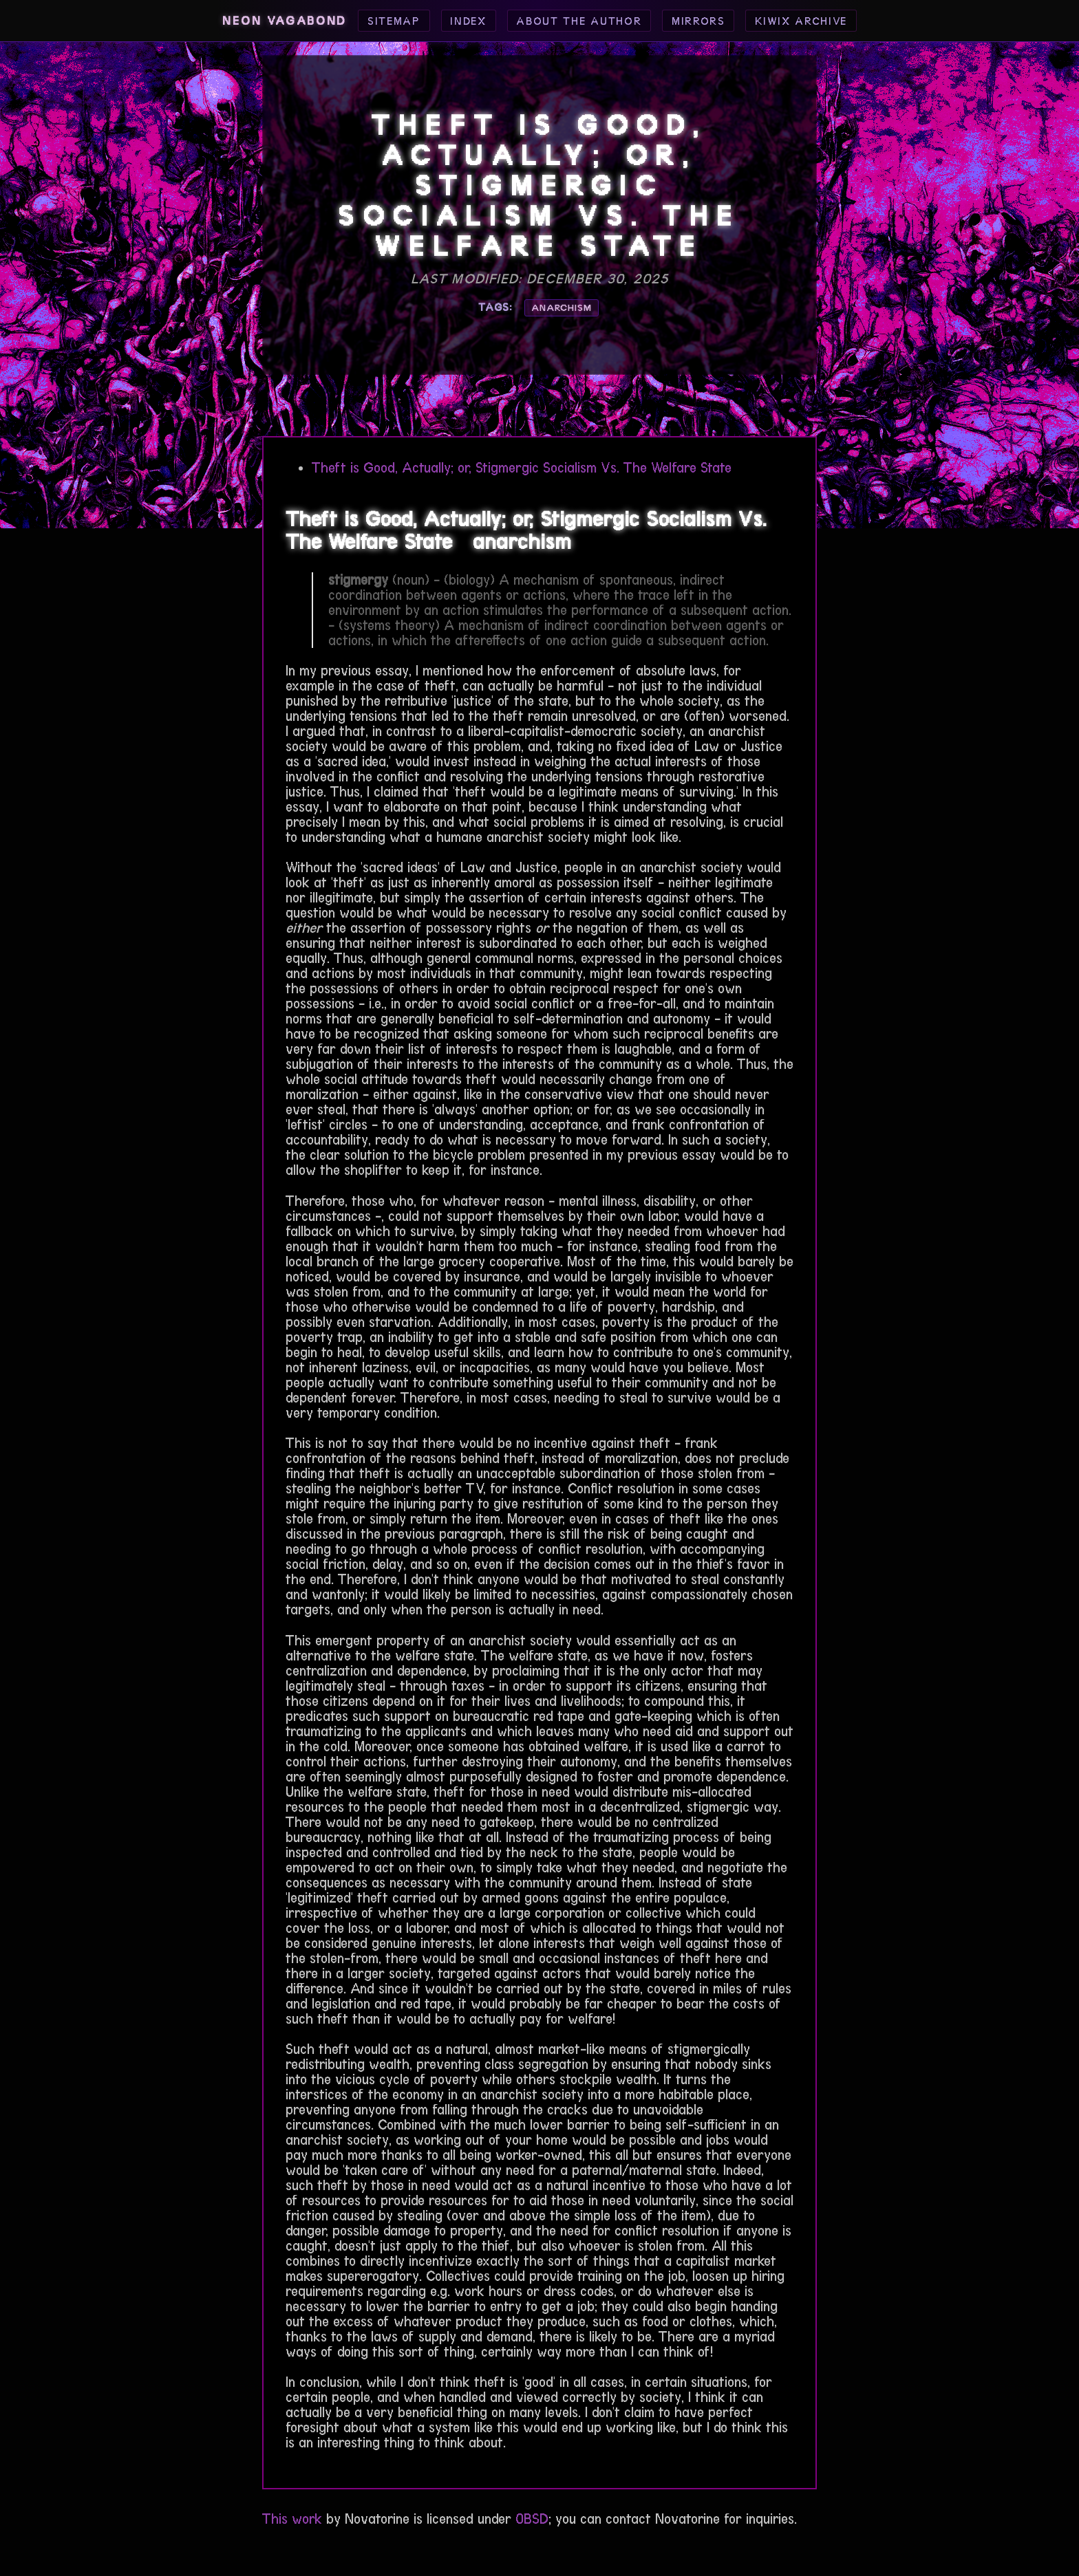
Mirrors (698, 21)
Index (468, 21)
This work (292, 2518)
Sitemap (393, 21)
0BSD (531, 2518)
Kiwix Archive (801, 21)
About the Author (578, 21)
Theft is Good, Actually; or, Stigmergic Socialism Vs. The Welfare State (521, 467)
